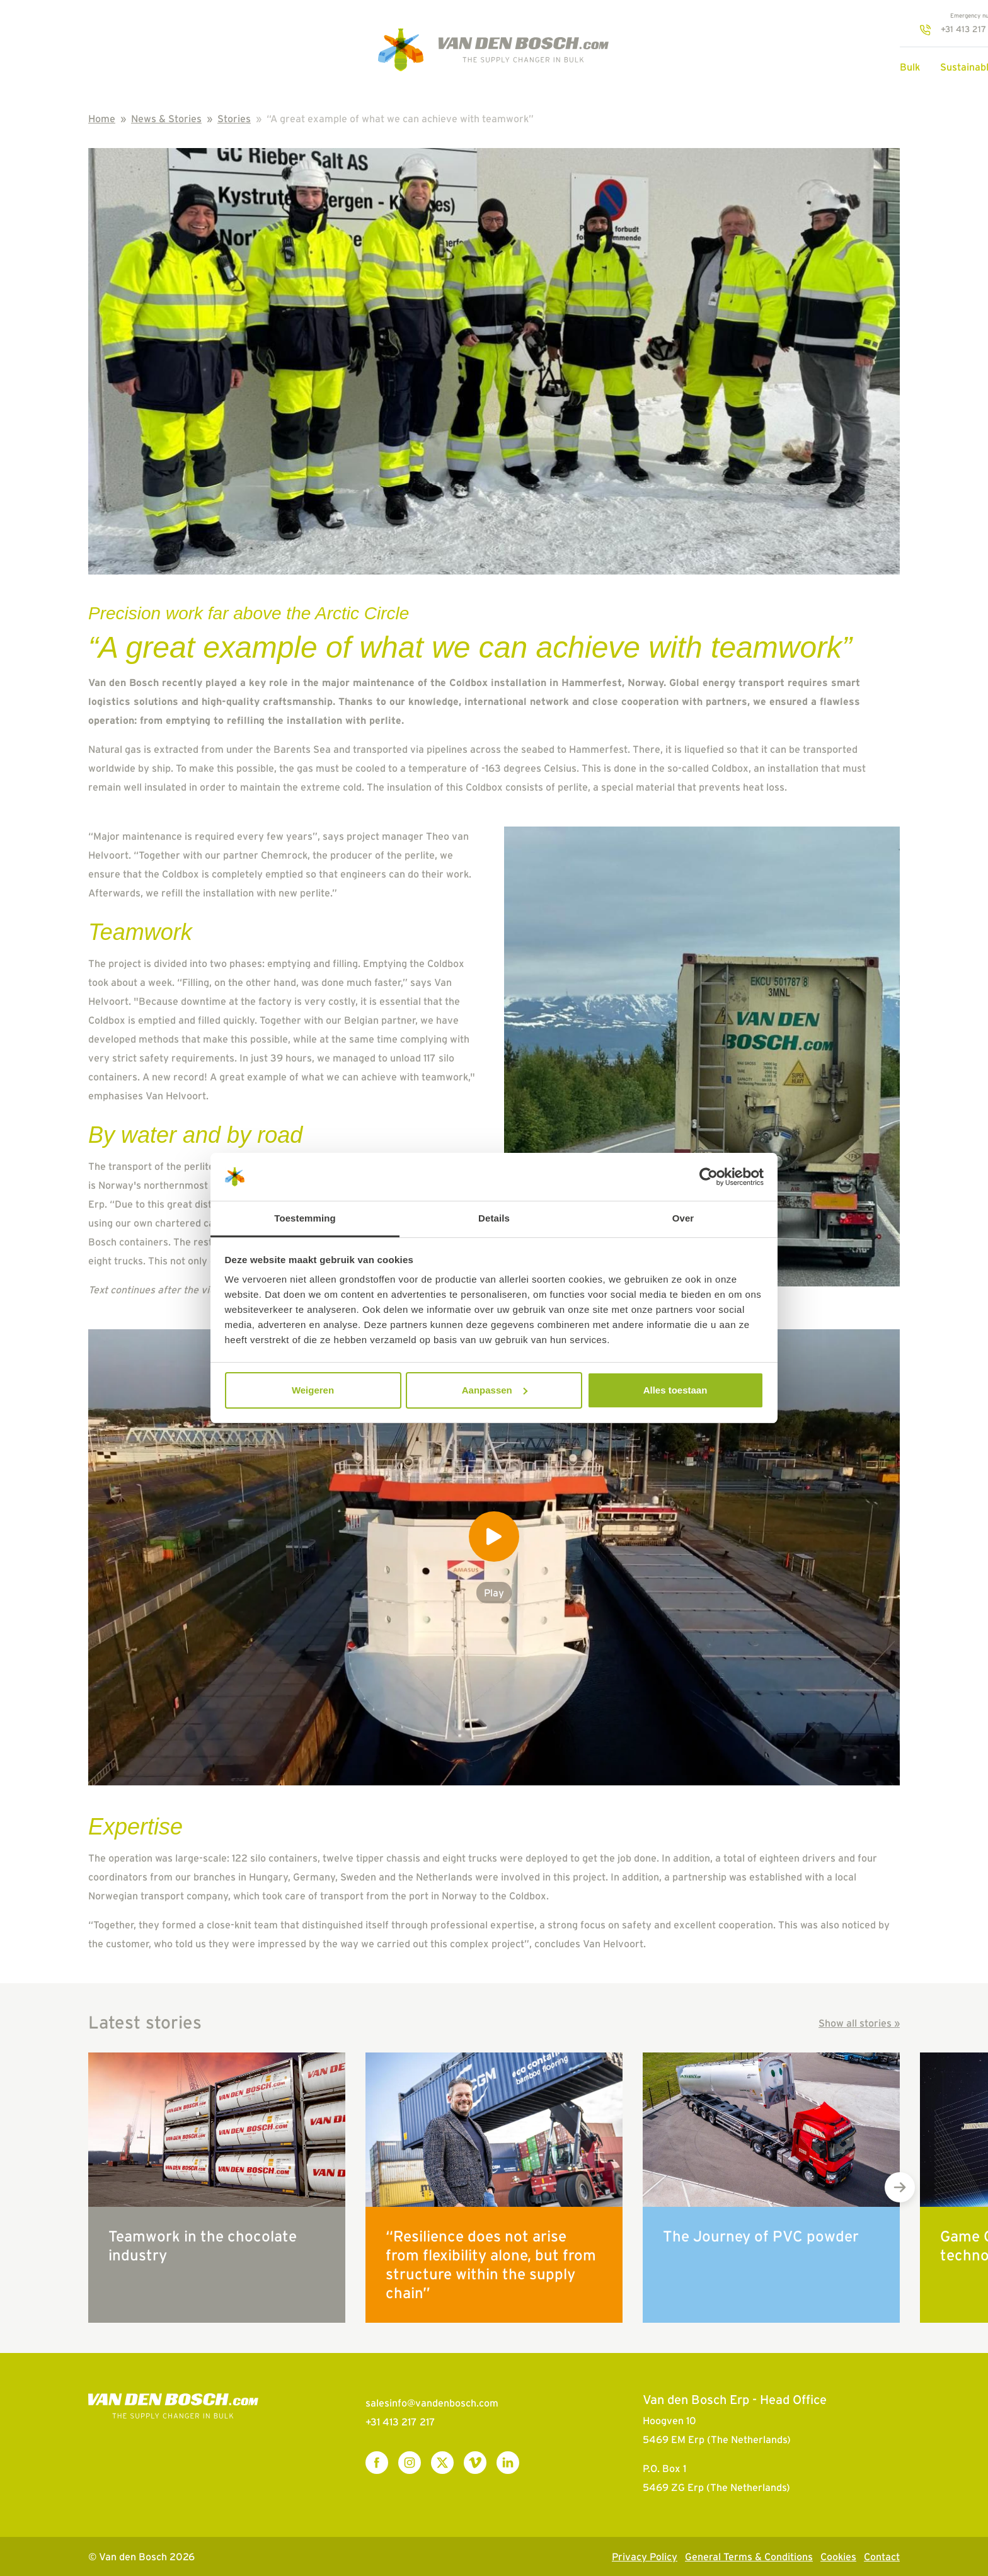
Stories (234, 118)
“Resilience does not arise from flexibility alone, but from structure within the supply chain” (491, 2264)
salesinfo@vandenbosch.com (431, 2402)
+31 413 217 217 (438, 29)
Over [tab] (683, 1218)
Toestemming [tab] (305, 1218)
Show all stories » (859, 2023)
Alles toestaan (675, 1390)
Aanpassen (494, 1390)
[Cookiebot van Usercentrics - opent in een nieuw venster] (708, 1176)
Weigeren (313, 1390)
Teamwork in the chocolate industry (202, 2246)
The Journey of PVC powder (761, 2236)
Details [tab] (494, 1218)
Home (101, 118)
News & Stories (166, 118)
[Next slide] (900, 2187)
